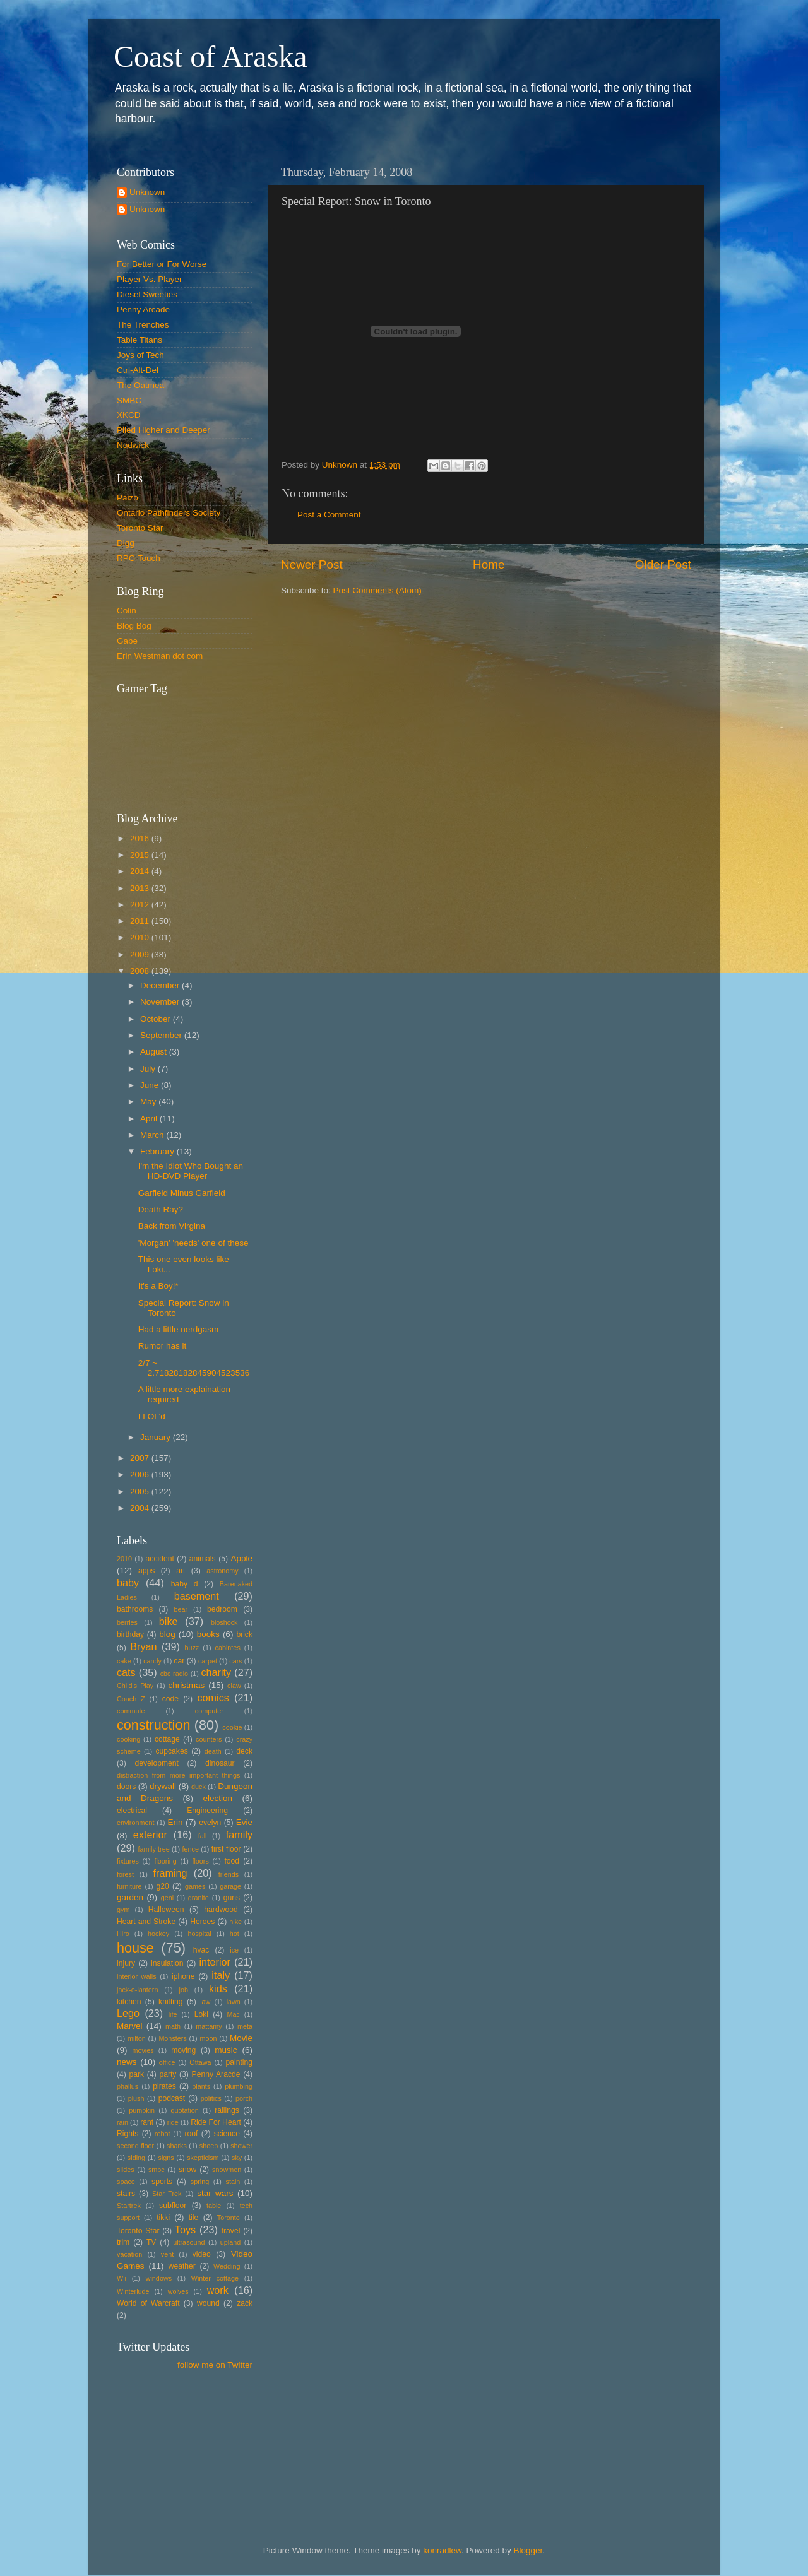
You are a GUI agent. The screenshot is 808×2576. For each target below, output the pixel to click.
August (154, 1051)
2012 (141, 904)
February (158, 1151)
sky (237, 2157)
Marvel (130, 2026)
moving (183, 2050)
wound (208, 2303)
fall (202, 1836)
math (173, 2026)
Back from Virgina (171, 1226)
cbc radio (174, 1673)
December (161, 985)
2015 (141, 855)
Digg (125, 543)
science (227, 2133)
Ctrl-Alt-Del (137, 370)
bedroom (222, 1609)
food (231, 1861)
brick (244, 1634)
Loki (201, 2014)
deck (244, 1751)
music (226, 2050)
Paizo (127, 497)
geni (167, 1897)
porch (243, 2098)
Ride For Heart (216, 2122)
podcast (172, 2098)
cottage (167, 1739)
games (195, 1886)
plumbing (238, 2086)
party (167, 2074)
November (161, 1002)
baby (128, 1582)
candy (152, 1661)
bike (168, 1621)
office (167, 2062)
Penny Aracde (216, 2074)
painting (238, 2062)
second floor (135, 2145)
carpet (207, 1661)
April (150, 1118)
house (135, 1948)
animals (202, 1558)
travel (231, 2230)
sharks (177, 2145)
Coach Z (131, 1699)
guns (231, 1897)
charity (216, 1672)
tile (194, 2217)
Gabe (127, 641)
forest (125, 1874)
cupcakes (171, 1751)
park (137, 2074)
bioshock (224, 1622)
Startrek (129, 2205)
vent (167, 2254)
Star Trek (167, 2193)
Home (488, 564)
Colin (126, 610)
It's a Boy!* (158, 1286)
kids (218, 1988)
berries (127, 1622)
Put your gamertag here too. (181, 745)
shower (241, 2145)
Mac (233, 2014)
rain (122, 2122)
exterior (150, 1834)
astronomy (222, 1571)
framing (170, 1873)
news (127, 2062)
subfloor (172, 2205)
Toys (185, 2229)
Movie (241, 2038)
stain (232, 2181)
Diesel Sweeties (147, 294)
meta (244, 2026)
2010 (141, 937)
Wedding (226, 2266)
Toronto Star (140, 528)
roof (191, 2133)
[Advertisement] (173, 2437)
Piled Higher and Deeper (163, 430)
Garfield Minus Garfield (181, 1193)
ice (234, 1950)
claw (234, 1685)
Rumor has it (162, 1345)
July (149, 1068)
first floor (226, 1849)
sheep (208, 2145)
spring (200, 2181)
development (156, 1763)
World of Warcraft (148, 2303)
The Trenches (143, 324)
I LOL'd (151, 1416)
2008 (141, 971)
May (149, 1101)
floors (200, 1861)
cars (235, 1661)
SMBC (129, 400)
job (183, 1990)
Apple (242, 1558)
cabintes (228, 1647)
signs (166, 2157)
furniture (129, 1886)
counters (209, 1739)
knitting (170, 2001)
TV (151, 2242)
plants (201, 2086)
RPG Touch (138, 558)
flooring (165, 1861)
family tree (154, 1849)
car (179, 1661)
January (156, 1437)
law (205, 2002)
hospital (199, 1933)
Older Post (663, 564)
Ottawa (200, 2062)
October (156, 1019)
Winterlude (133, 2291)
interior (214, 1962)
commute (131, 1711)
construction (153, 1725)
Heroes (202, 1921)
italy (220, 1975)
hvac (201, 1950)
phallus (127, 2086)
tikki (163, 2217)
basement (196, 1596)
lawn (234, 2002)
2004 (141, 1508)
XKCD (129, 415)
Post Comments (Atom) (377, 590)
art (180, 1570)
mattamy (209, 2026)
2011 (141, 921)
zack (244, 2303)
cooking (128, 1739)
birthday (130, 1634)
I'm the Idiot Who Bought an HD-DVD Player (190, 1171)
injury (126, 1963)
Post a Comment (329, 514)
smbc (156, 2169)
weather (182, 2266)
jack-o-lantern (137, 1990)
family (239, 1834)
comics (213, 1697)
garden (130, 1897)
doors (126, 1786)
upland (230, 2242)
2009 (141, 954)
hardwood (220, 1909)
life (173, 2014)
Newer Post (312, 564)
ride (173, 2122)
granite (198, 1897)
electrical (132, 1810)
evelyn (210, 1822)
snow (187, 2169)
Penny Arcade (143, 309)
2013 (141, 888)
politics (211, 2098)
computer (209, 1711)
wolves (178, 2291)
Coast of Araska (210, 56)
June (150, 1085)
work (218, 2290)
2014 (141, 871)
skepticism (202, 2157)
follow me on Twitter (214, 2365)
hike (235, 1921)
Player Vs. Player (149, 279)
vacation (129, 2254)
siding (136, 2157)
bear (181, 1609)
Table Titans (139, 340)
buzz (191, 1647)
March (153, 1135)
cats (126, 1672)
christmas (187, 1685)
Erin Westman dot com (160, 656)
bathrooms (135, 1609)
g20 (163, 1886)
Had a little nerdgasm (178, 1329)
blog (167, 1634)
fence (190, 1849)
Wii (121, 2278)
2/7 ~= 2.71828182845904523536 (193, 1368)
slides (125, 2169)
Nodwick (133, 445)
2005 (141, 1491)
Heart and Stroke (146, 1921)
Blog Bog (134, 625)
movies (142, 2050)
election (217, 1798)
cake (124, 1661)
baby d (184, 1584)
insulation (167, 1963)
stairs (126, 2193)
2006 (141, 1474)
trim (123, 2242)
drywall (163, 1786)
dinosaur (220, 1763)
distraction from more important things (178, 1775)
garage (230, 1886)
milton (137, 2038)
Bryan (143, 1646)
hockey (158, 1933)
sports (162, 2181)
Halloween (166, 1909)
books (208, 1634)
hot (234, 1933)
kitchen (129, 2001)
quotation (184, 2110)
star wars (215, 2193)
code (170, 1698)
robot (162, 2133)
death (213, 1751)
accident (160, 1558)
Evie (244, 1822)
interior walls (137, 1976)
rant (146, 2122)
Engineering (207, 1810)
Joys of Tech (140, 355)
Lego (128, 2013)
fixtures (128, 1861)
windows (159, 2278)
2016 (141, 838)
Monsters (172, 2038)
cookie (232, 1727)
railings (227, 2110)
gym (123, 1909)
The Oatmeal (141, 385)
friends (228, 1874)
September (162, 1035)
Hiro (123, 1933)
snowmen (226, 2169)
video (202, 2254)
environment (135, 1822)
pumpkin (142, 2110)
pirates (164, 2086)
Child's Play (135, 1685)
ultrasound (189, 2242)
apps (146, 1570)
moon (208, 2038)
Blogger (528, 2550)
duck (198, 1786)
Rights (127, 2133)
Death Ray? (160, 1209)
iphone (183, 1976)
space (126, 2181)
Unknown (147, 192)
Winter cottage (215, 2278)
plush (136, 2098)
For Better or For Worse (161, 264)
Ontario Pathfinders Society (168, 512)
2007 (141, 1458)
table (213, 2205)
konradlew (442, 2550)
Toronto (228, 2217)
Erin (174, 1822)
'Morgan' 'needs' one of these (193, 1243)
